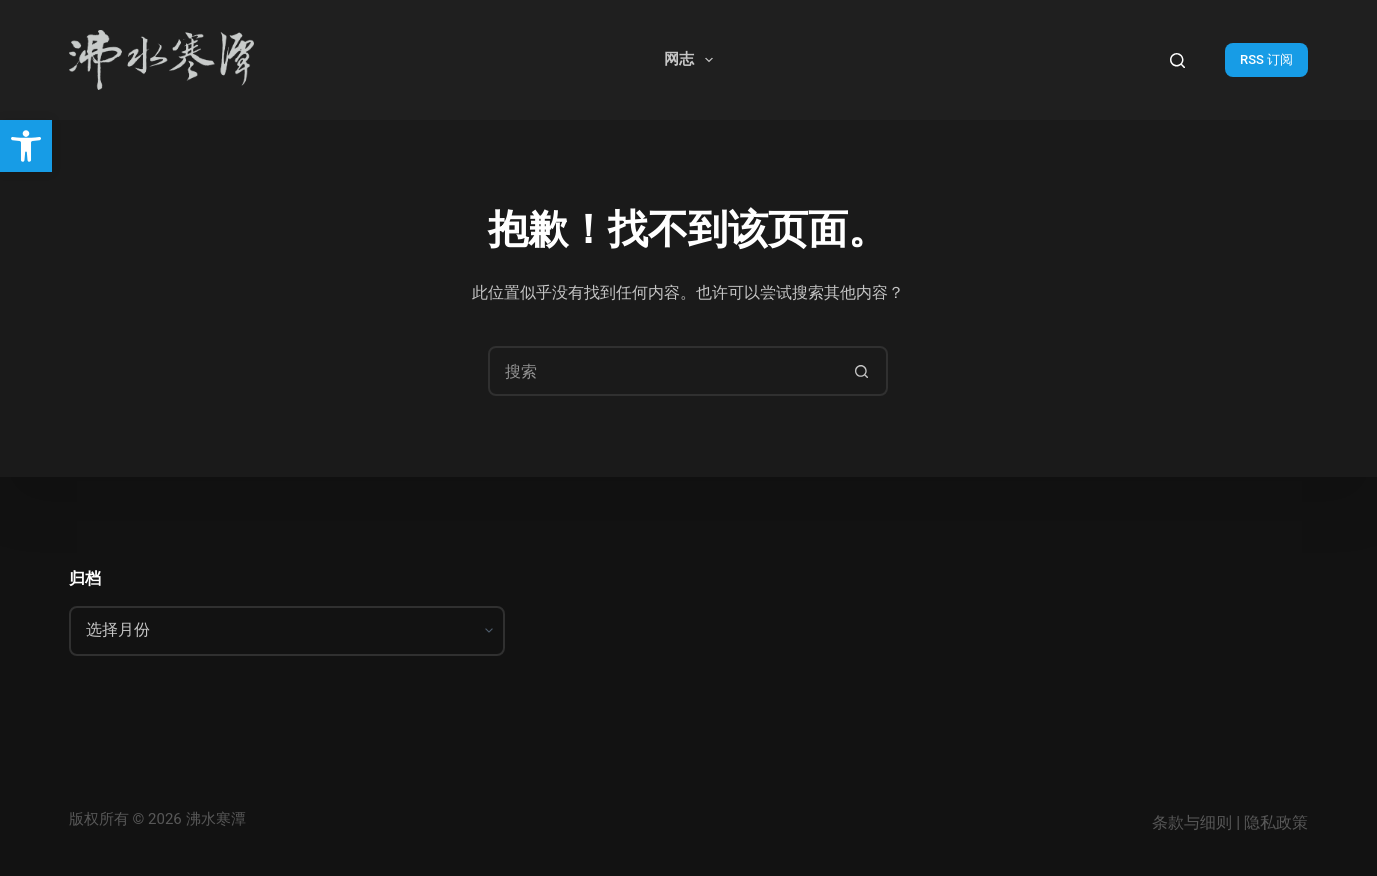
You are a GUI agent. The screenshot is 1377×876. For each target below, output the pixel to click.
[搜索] (1177, 60)
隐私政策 (1276, 822)
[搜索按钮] (861, 371)
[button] (26, 146)
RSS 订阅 (1266, 59)
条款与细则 (1192, 822)
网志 (692, 60)
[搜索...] (663, 371)
